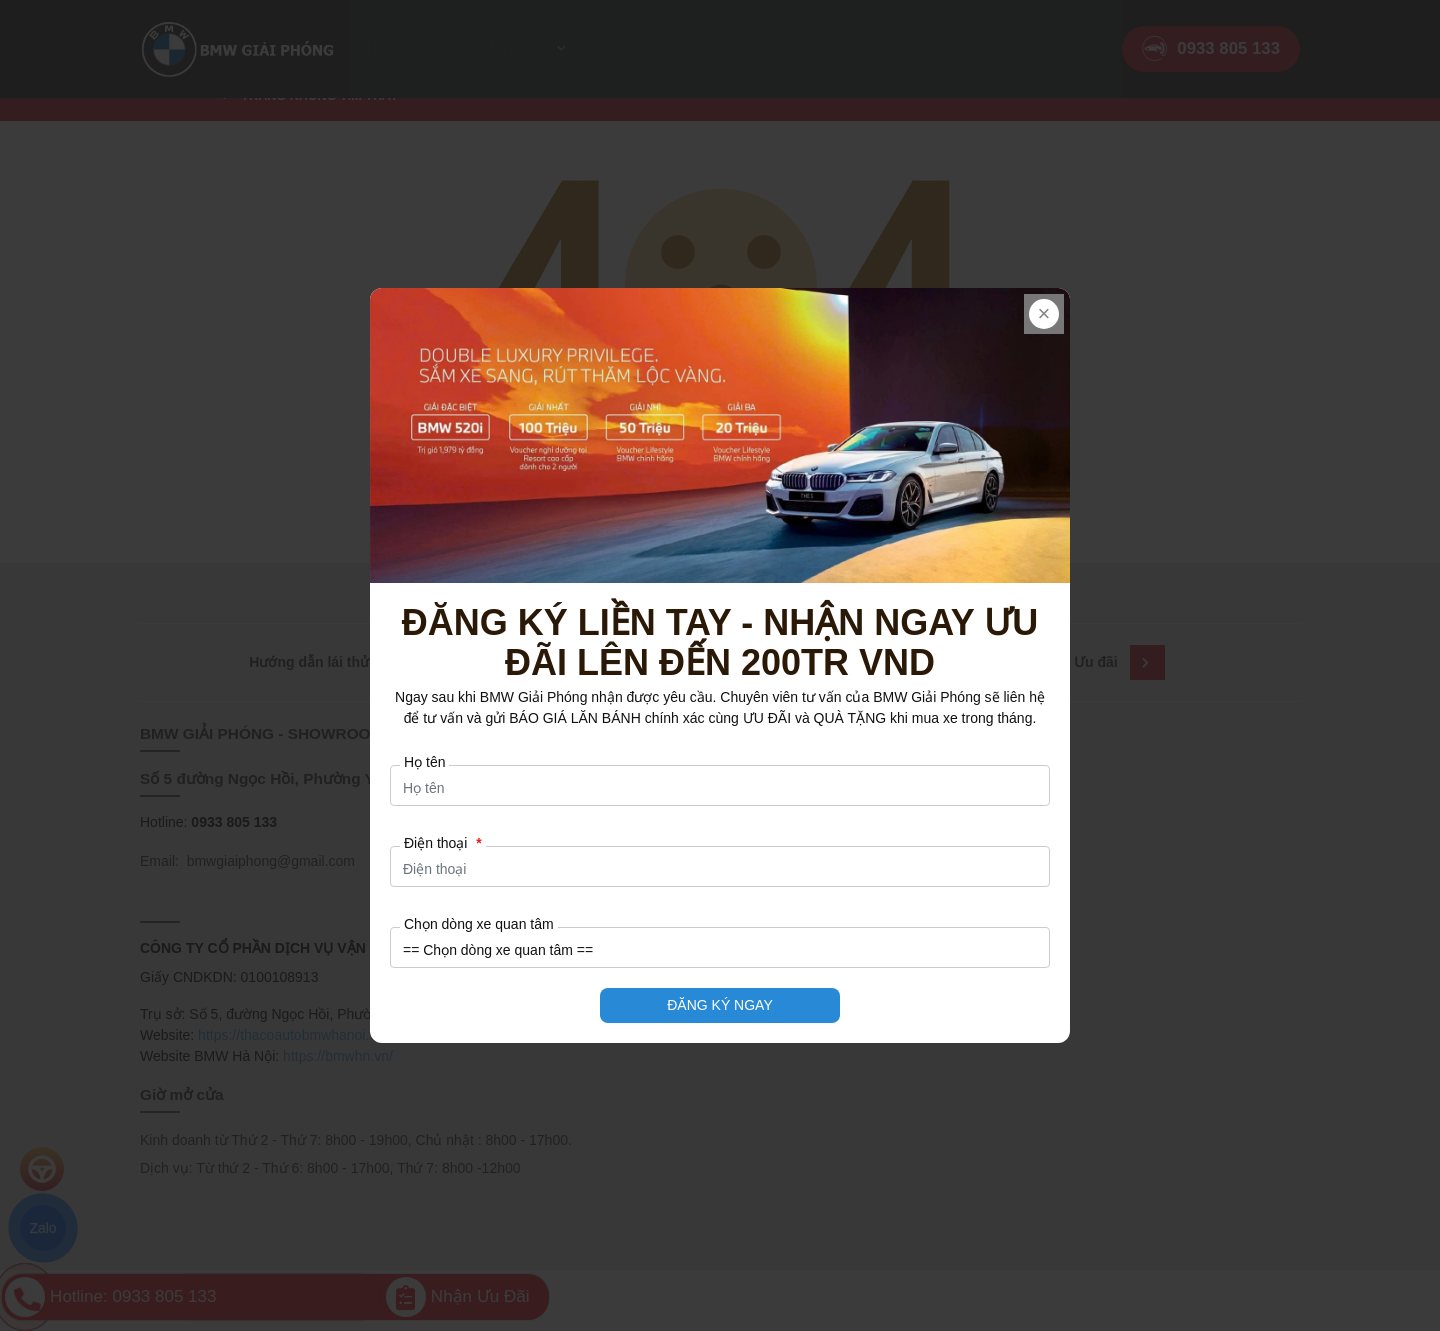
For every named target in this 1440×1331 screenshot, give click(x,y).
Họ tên (424, 762)
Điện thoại (443, 843)
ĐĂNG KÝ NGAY (720, 1005)
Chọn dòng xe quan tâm (479, 924)
